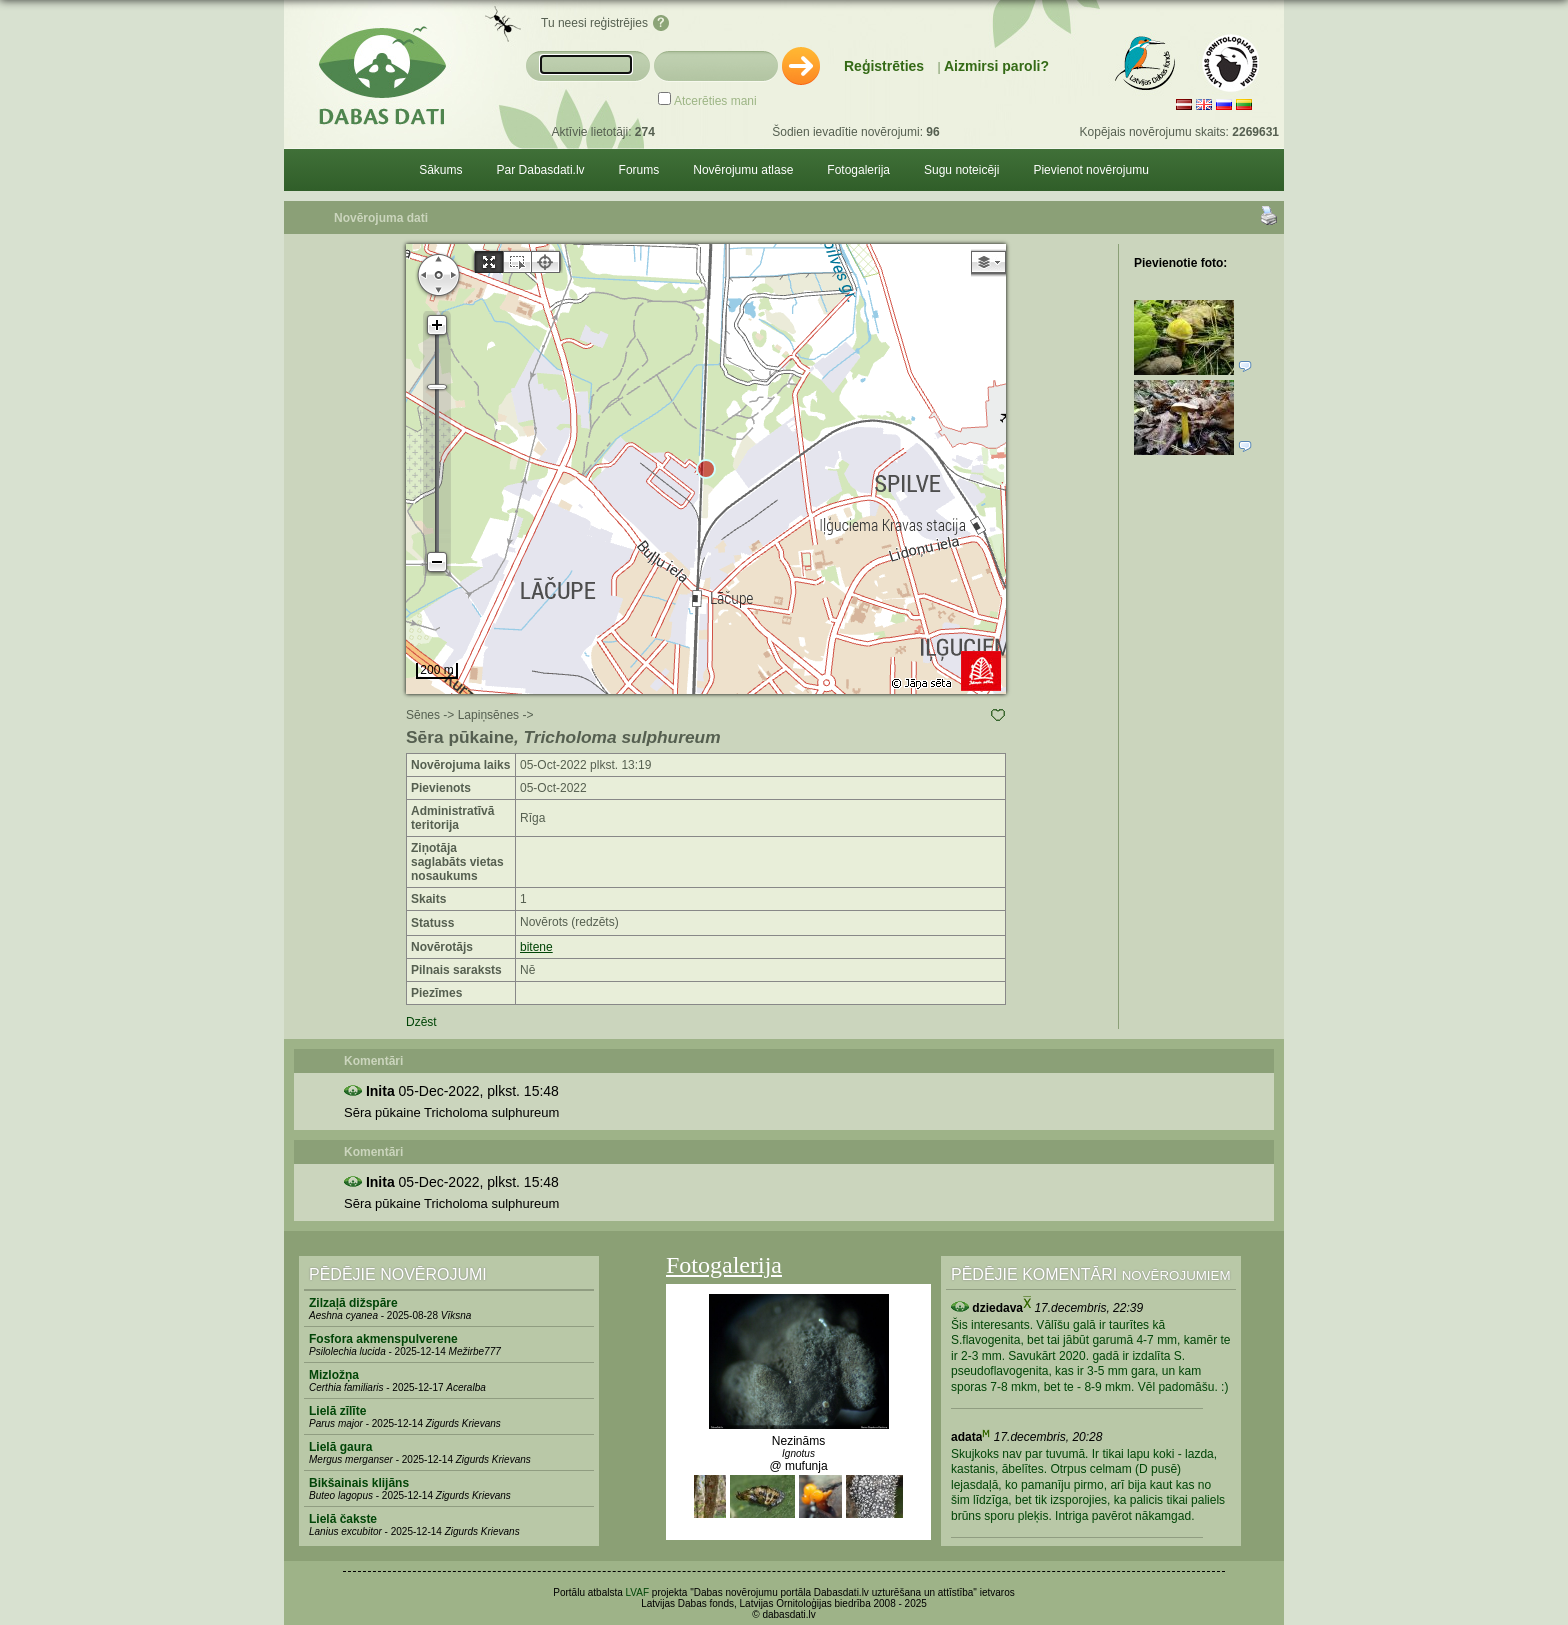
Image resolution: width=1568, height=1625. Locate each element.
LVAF (638, 1592)
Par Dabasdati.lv (541, 170)
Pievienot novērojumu (1090, 170)
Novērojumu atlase (743, 170)
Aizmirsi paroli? (996, 66)
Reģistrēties (884, 66)
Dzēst (421, 1022)
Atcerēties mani (715, 101)
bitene (536, 947)
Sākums (440, 170)
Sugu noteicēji (961, 170)
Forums (639, 170)
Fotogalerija (858, 170)
